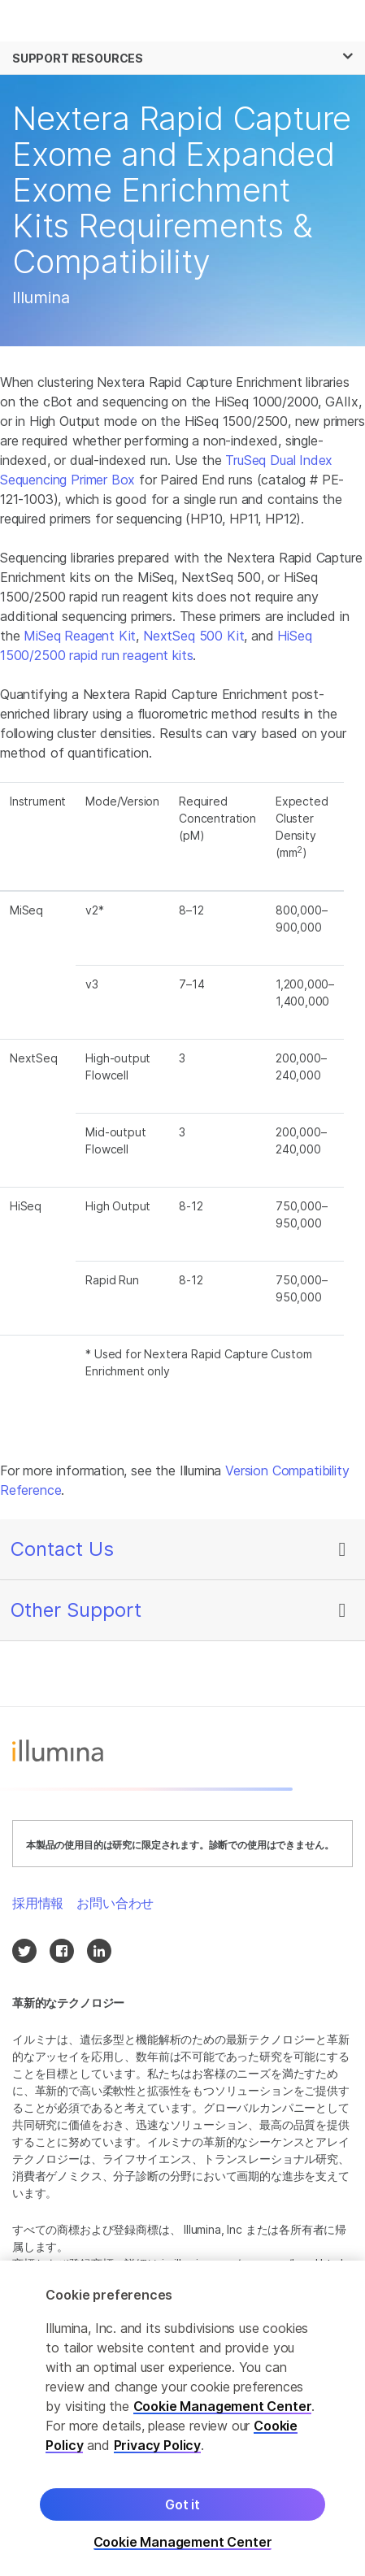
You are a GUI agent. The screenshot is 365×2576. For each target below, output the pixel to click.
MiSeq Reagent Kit (80, 636)
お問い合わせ (115, 1903)
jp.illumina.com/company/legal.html (252, 2263)
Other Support (76, 1610)
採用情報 (37, 1903)
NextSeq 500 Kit (193, 636)
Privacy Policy (158, 2462)
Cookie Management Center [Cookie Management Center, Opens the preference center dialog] (182, 2559)
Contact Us (62, 1549)
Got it (182, 2521)
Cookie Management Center (222, 2423)
